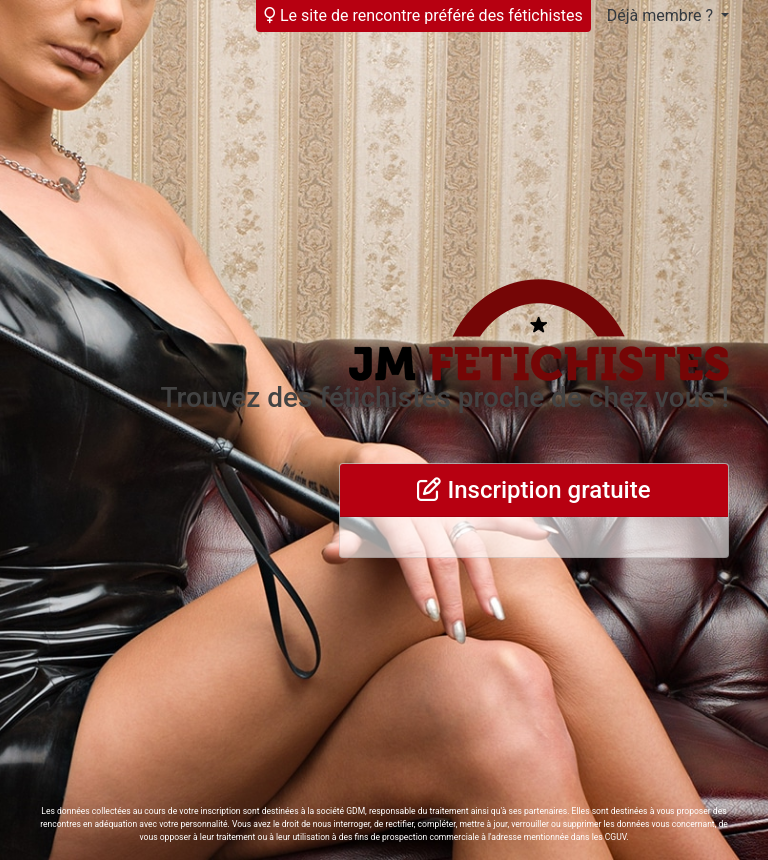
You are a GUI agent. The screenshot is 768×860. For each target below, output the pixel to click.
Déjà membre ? (662, 15)
